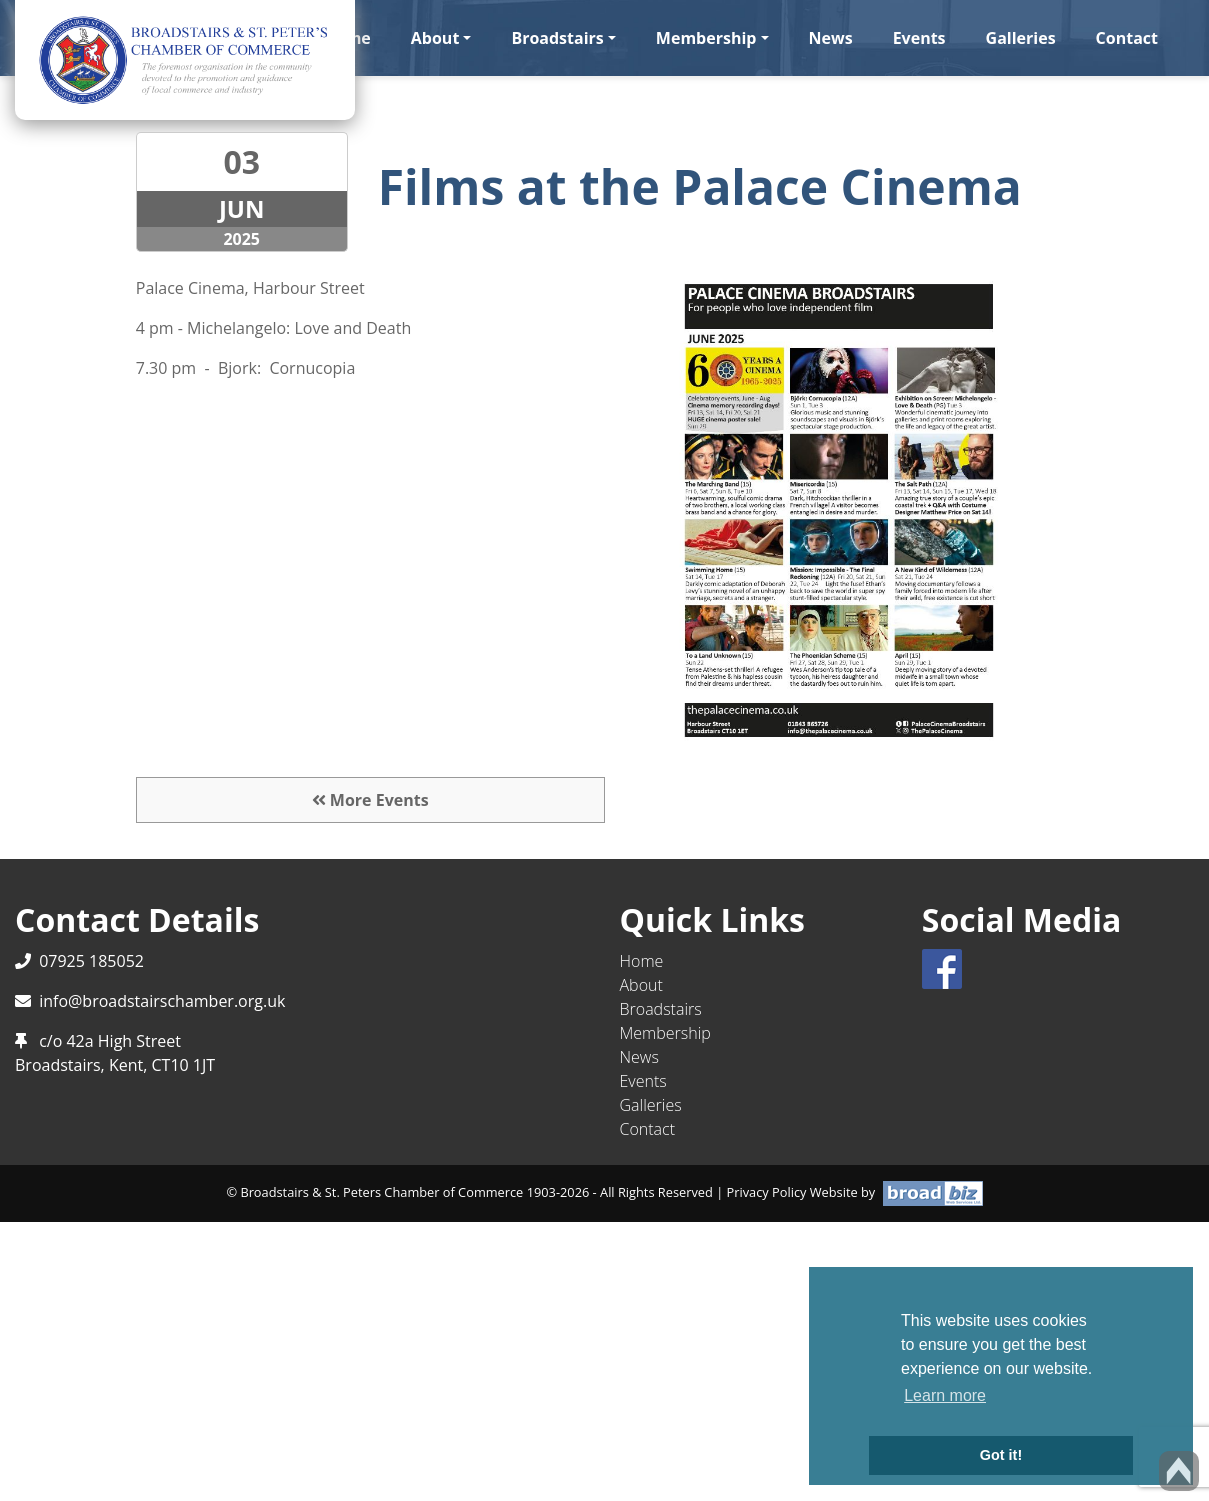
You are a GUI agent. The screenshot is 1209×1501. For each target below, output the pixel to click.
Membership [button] (706, 38)
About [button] (435, 38)
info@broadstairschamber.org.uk (162, 1001)
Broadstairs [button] (557, 38)
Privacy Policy (767, 1192)
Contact (1127, 38)
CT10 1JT (184, 1065)
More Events (370, 800)
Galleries (1021, 38)
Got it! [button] (1001, 1455)
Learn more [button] (945, 1395)
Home (642, 961)
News (831, 38)
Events (919, 38)
